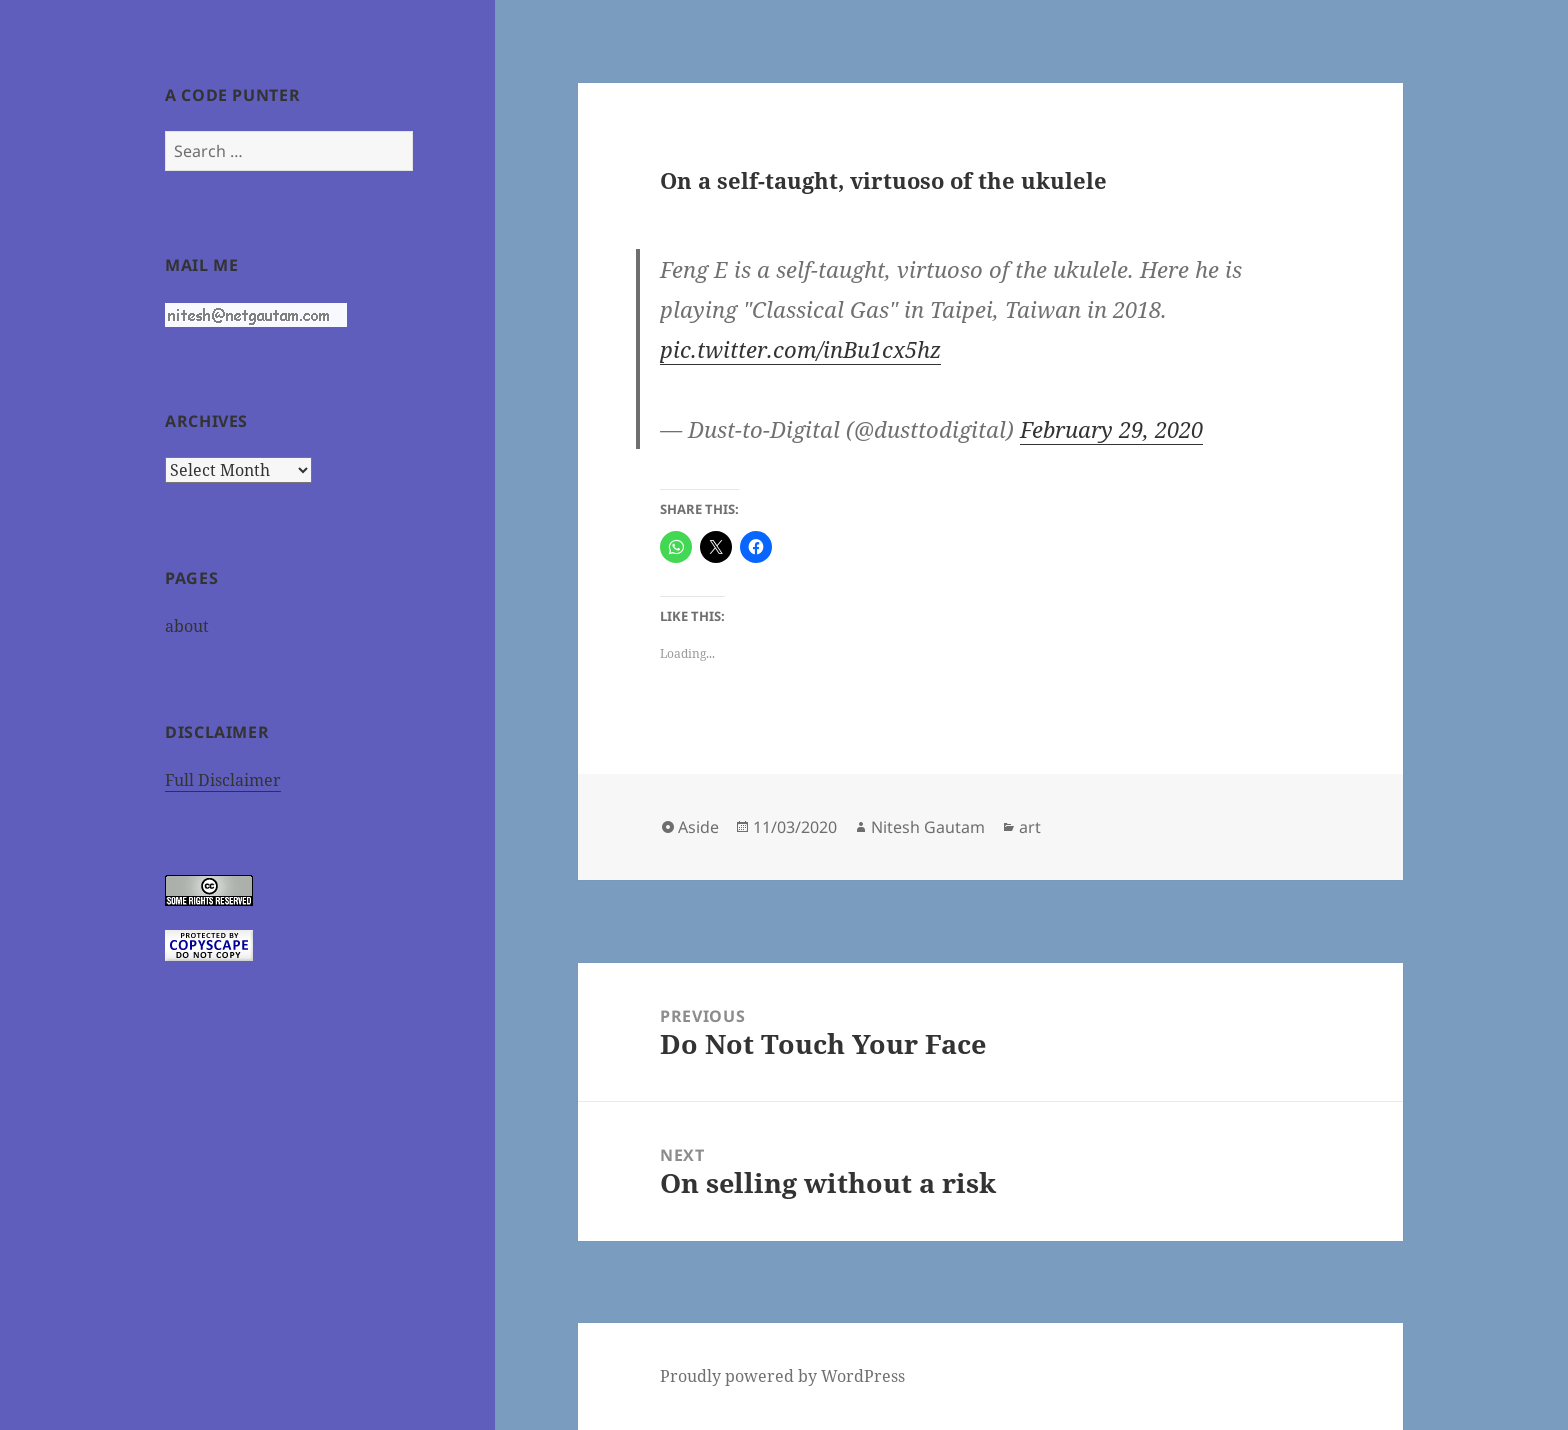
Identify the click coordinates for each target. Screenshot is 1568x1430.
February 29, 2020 (1111, 429)
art (1030, 827)
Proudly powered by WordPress (782, 1376)
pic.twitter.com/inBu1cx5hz (800, 349)
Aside (698, 827)
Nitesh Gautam (928, 827)
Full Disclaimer (223, 780)
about (187, 626)
